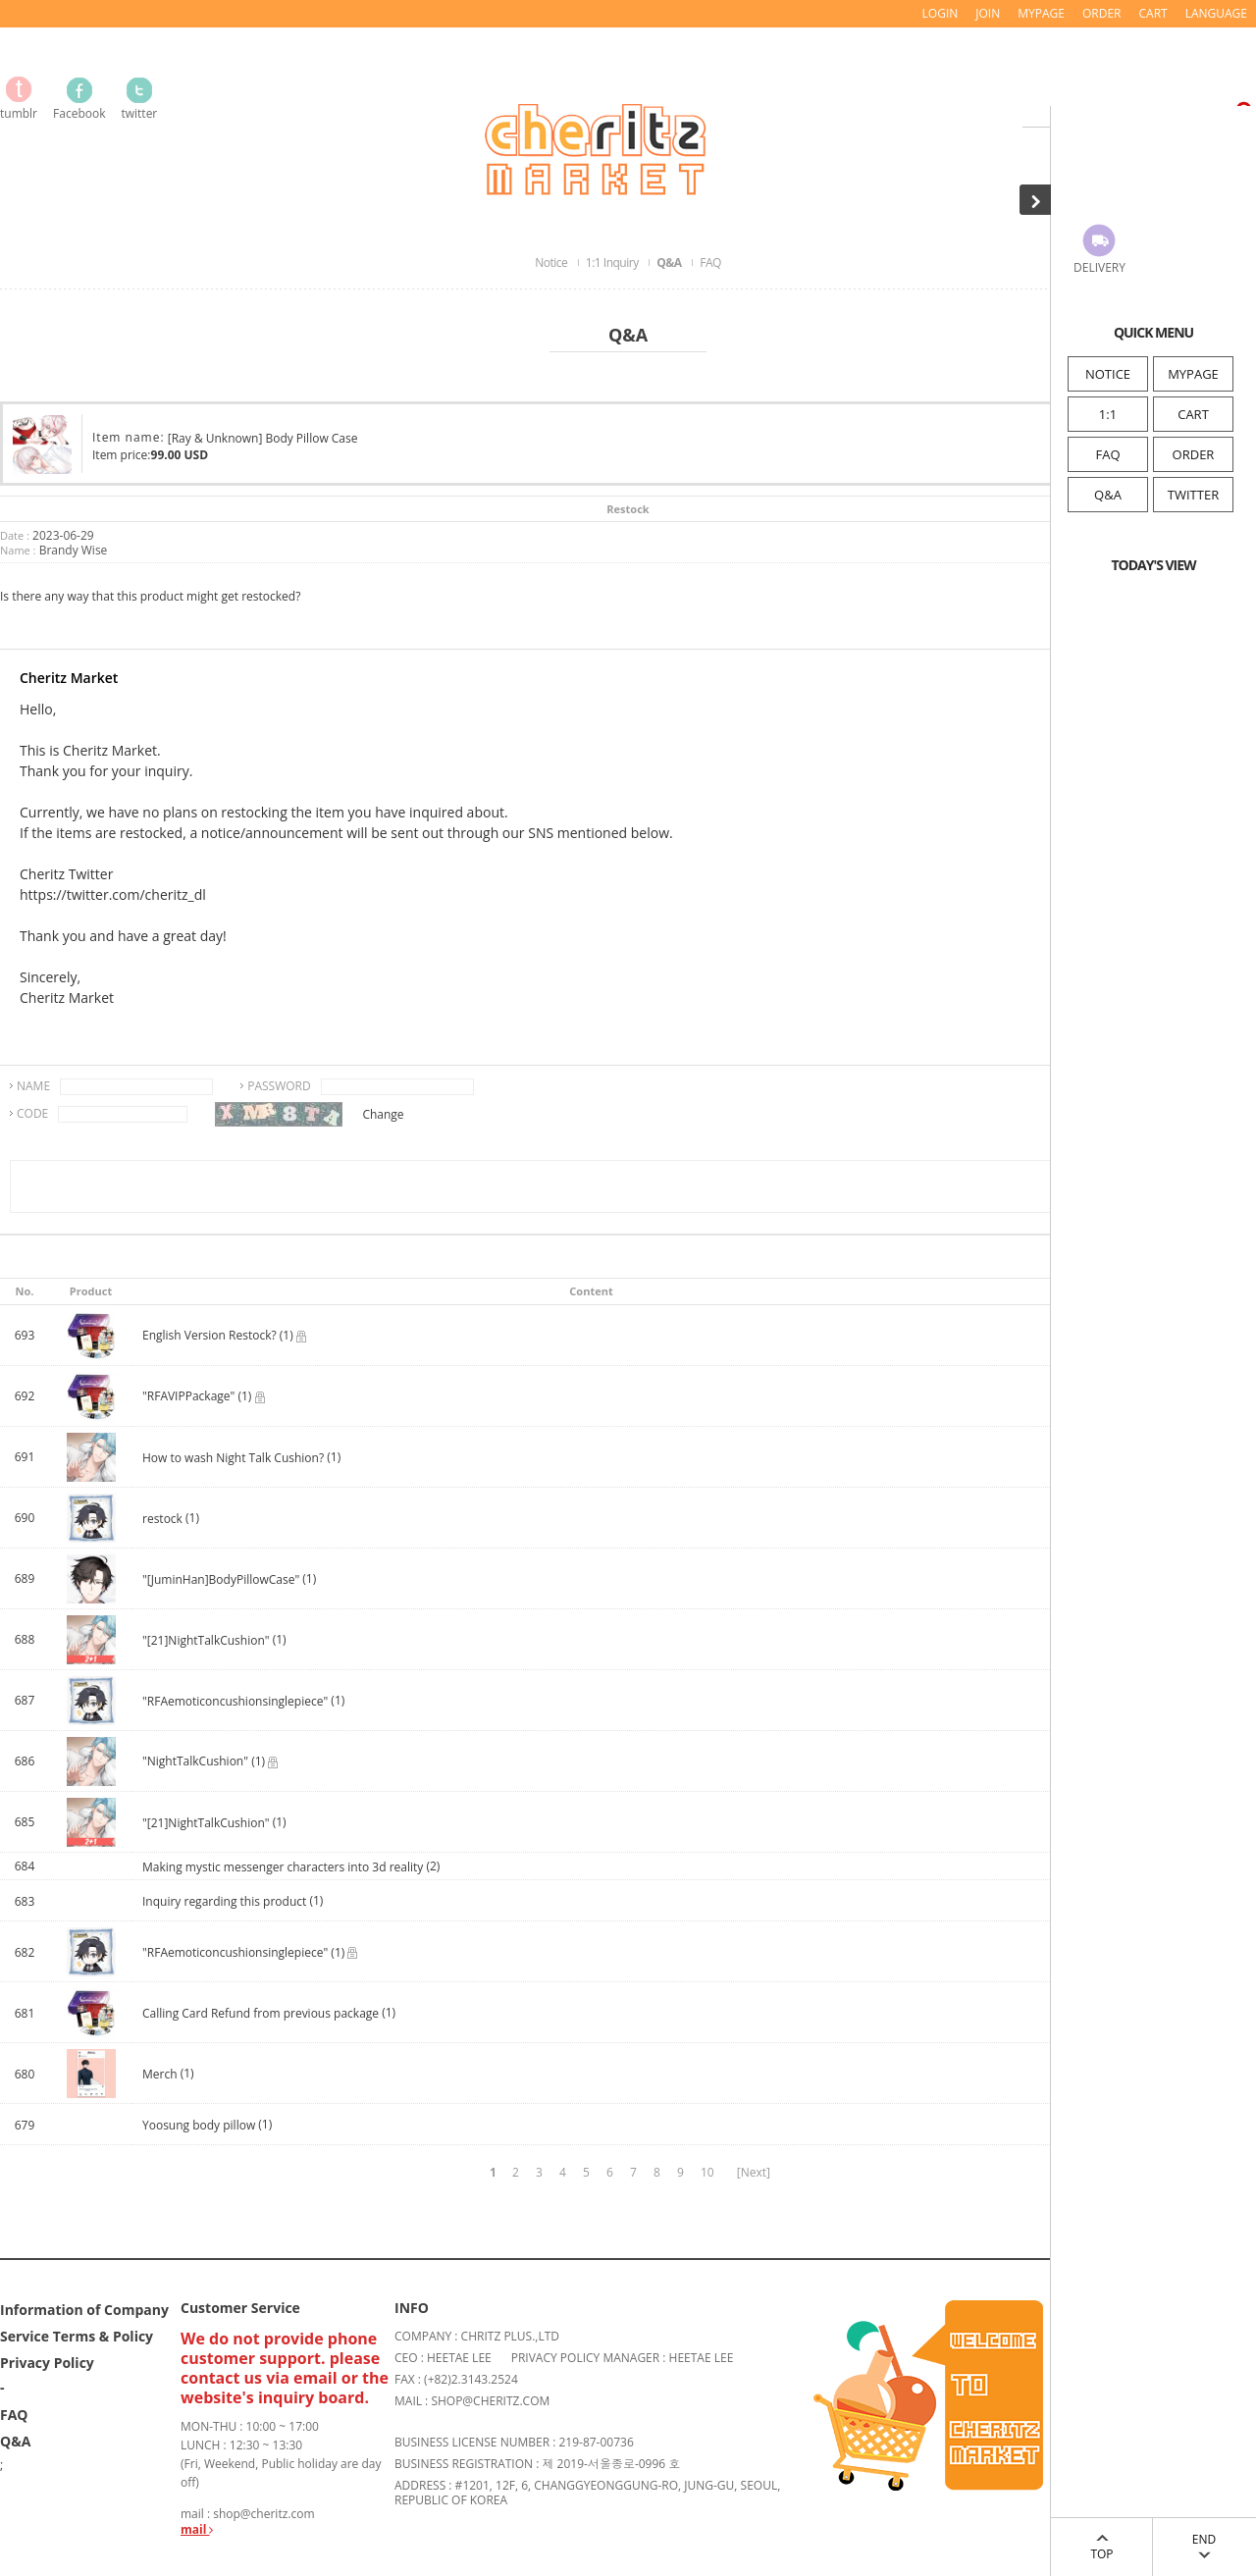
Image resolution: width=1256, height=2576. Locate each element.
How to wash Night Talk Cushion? (233, 1457)
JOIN (987, 13)
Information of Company (84, 2309)
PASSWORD (279, 1086)
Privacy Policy (47, 2362)
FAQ (1107, 454)
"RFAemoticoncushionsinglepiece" (235, 1701)
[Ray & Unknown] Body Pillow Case (263, 438)
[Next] (753, 2172)
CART (1193, 414)
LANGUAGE (1216, 13)
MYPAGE (1193, 374)
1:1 (1108, 414)
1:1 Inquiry (613, 262)
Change (382, 1114)
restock (163, 1518)
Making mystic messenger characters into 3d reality (282, 1867)
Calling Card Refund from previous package (260, 2013)
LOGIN (940, 13)
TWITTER (1193, 494)
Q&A (1108, 494)
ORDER (1194, 454)
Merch (160, 2074)
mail (197, 2529)
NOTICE (1107, 374)
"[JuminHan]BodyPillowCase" (220, 1579)
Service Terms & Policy (76, 2336)
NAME (33, 1086)
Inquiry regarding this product (225, 1901)
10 (707, 2172)
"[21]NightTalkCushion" (206, 1640)
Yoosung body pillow (198, 2125)
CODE (32, 1113)
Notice (552, 262)
